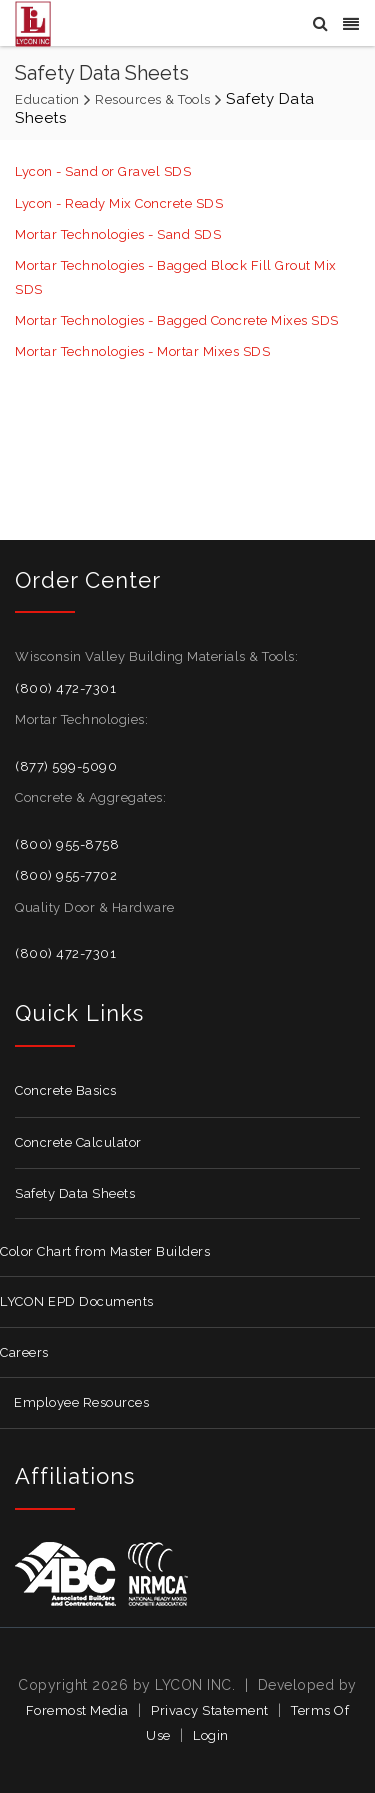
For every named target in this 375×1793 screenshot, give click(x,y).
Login (211, 1735)
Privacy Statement (210, 1710)
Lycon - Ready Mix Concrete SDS (119, 203)
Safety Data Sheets (75, 1193)
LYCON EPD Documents (77, 1301)
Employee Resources (81, 1402)
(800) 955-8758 (67, 844)
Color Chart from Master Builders (105, 1251)
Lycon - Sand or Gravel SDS (103, 171)
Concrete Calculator (78, 1142)
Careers (24, 1352)
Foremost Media (77, 1710)
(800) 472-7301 (65, 688)
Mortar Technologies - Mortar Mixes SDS (142, 351)
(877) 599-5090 (66, 766)
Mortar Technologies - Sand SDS (118, 234)
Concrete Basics (66, 1090)
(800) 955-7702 (66, 875)
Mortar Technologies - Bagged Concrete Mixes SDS (177, 320)
